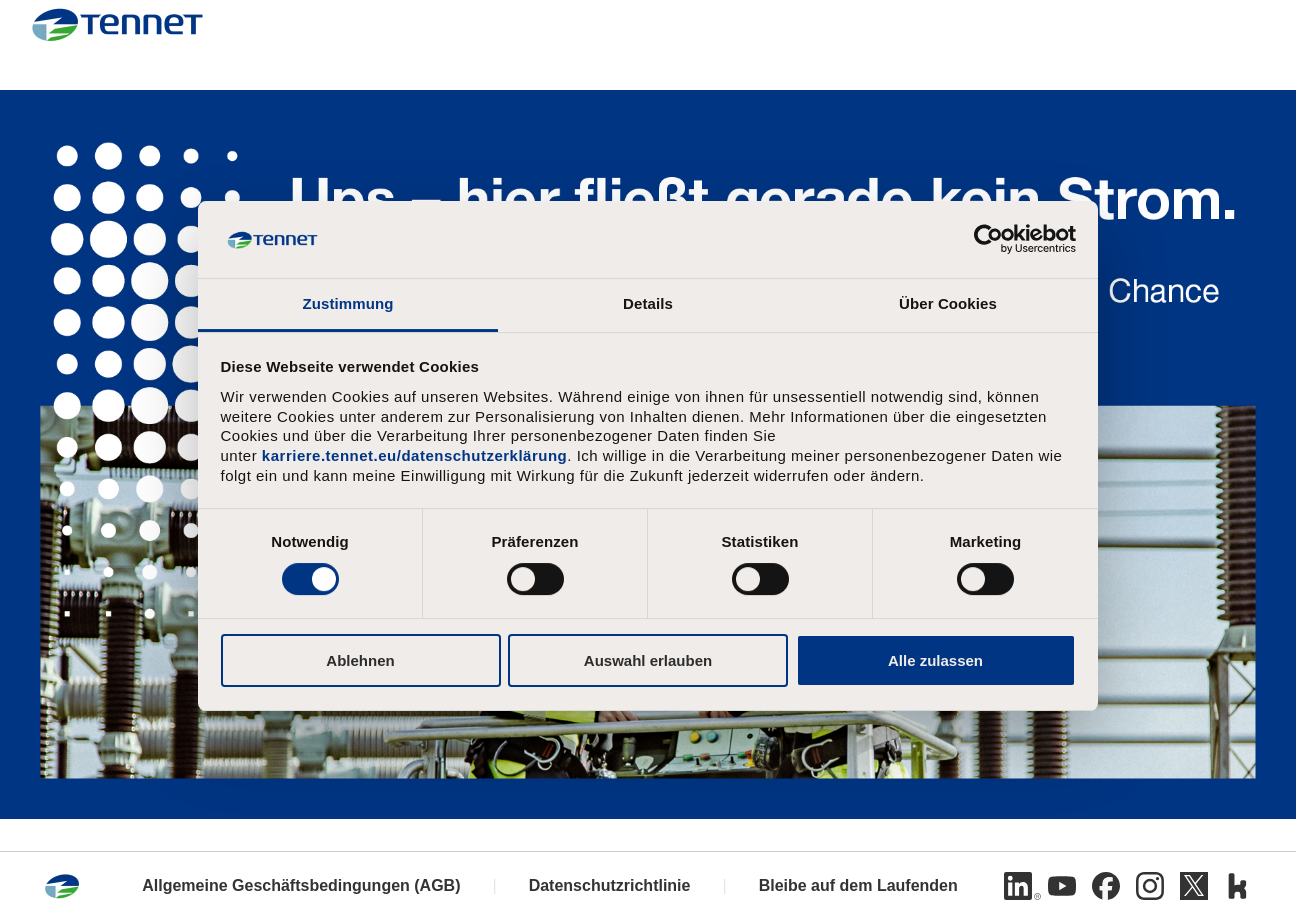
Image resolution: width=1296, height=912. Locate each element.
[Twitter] (1194, 886)
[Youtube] (1062, 886)
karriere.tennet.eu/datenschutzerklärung (414, 455)
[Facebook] (1106, 886)
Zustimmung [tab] (348, 303)
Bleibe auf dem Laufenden (858, 885)
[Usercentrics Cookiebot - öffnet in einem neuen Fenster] (988, 239)
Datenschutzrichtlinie (610, 885)
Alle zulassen (935, 660)
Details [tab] (648, 303)
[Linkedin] (1018, 886)
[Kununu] (1238, 886)
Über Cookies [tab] (948, 303)
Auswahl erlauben (648, 660)
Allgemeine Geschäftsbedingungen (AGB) (301, 885)
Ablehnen (360, 660)
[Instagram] (1150, 886)
